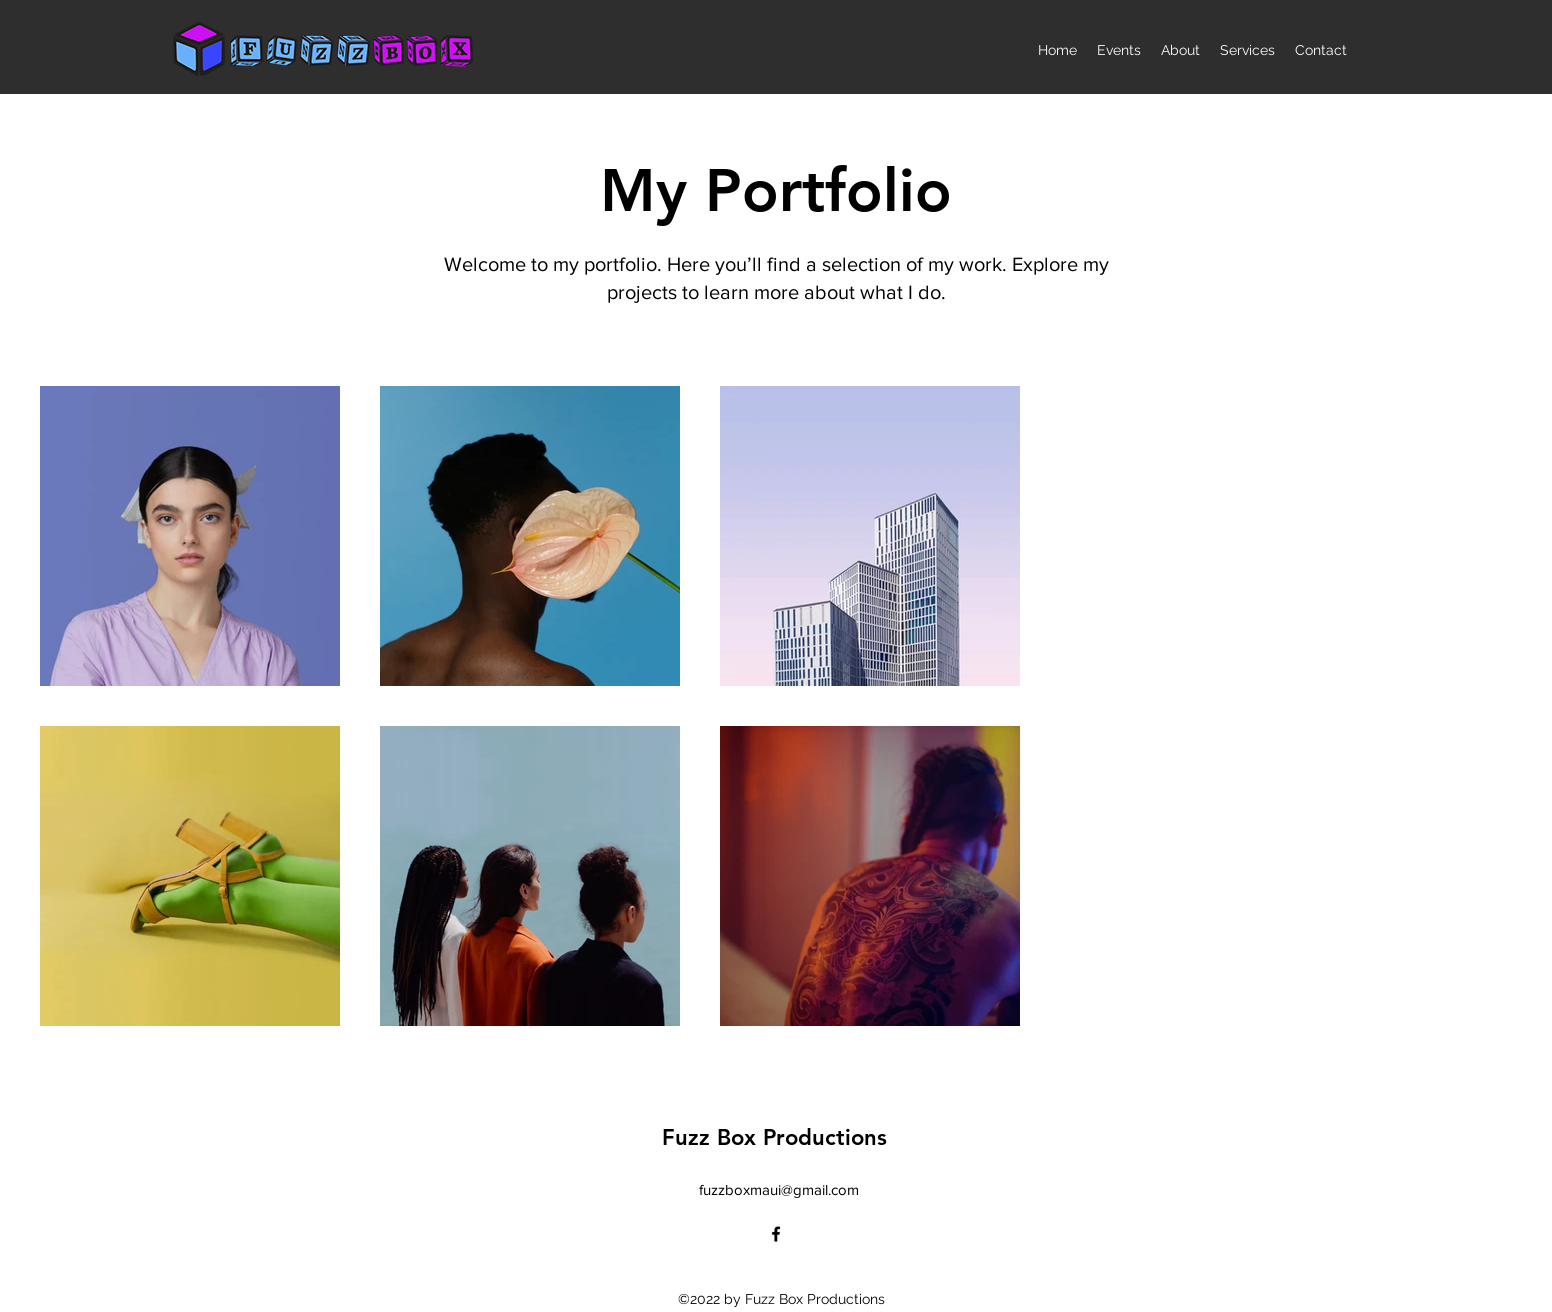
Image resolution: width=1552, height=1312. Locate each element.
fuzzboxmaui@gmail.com (779, 1189)
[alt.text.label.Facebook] (776, 1234)
